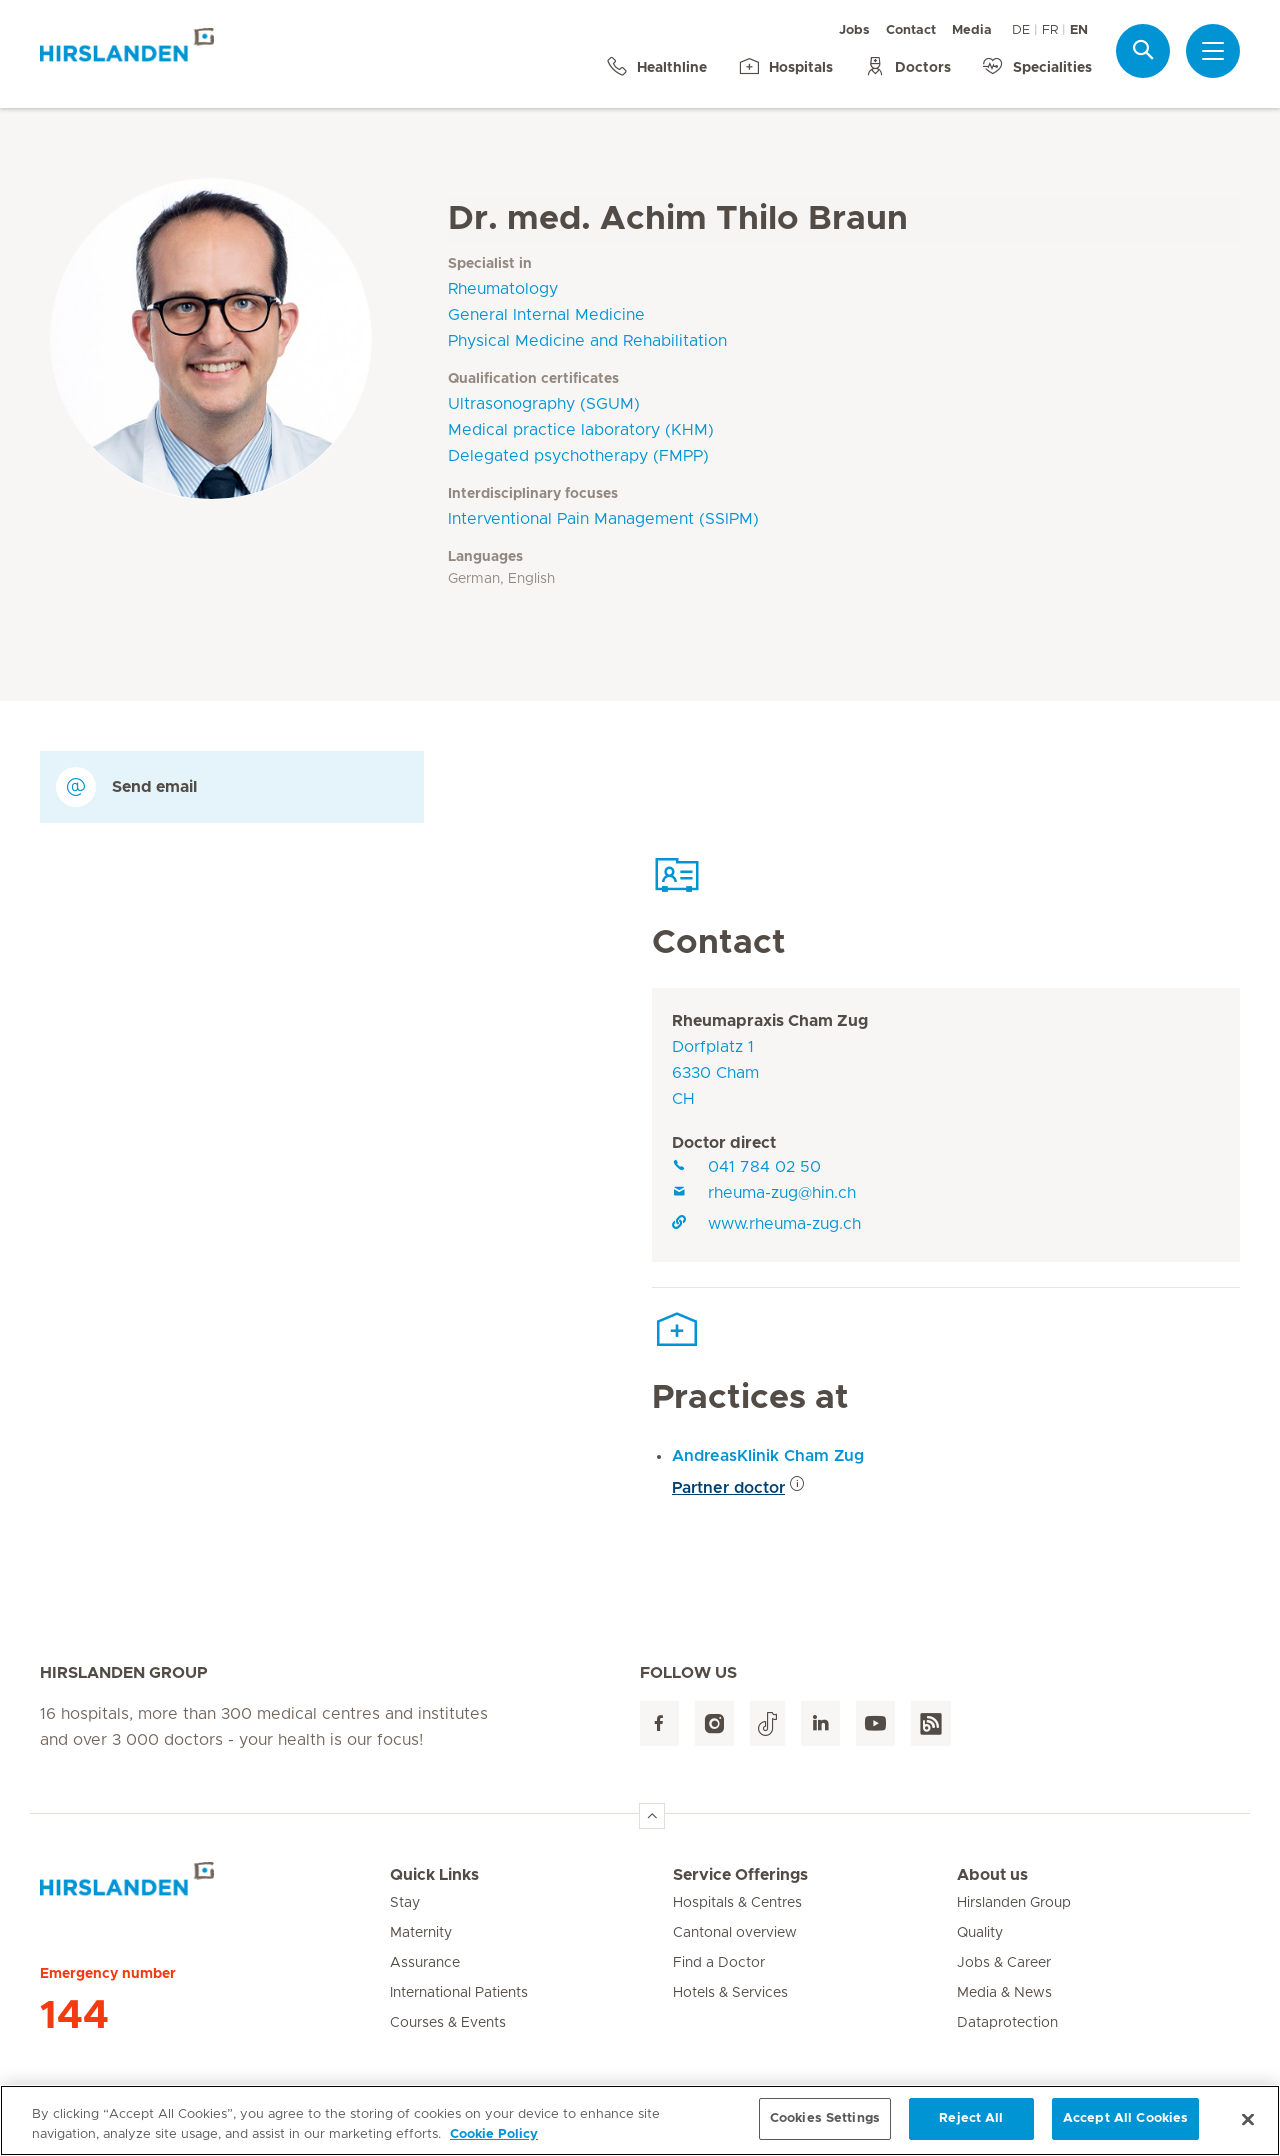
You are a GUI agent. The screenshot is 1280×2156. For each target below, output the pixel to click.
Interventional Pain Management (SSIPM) (603, 519)
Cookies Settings (825, 2127)
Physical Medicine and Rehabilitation (587, 341)
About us (992, 1875)
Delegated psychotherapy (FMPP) (578, 456)
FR (1050, 30)
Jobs (854, 30)
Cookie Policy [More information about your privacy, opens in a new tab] (494, 2142)
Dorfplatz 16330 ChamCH (715, 1073)
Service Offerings (740, 1875)
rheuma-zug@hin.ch (764, 1193)
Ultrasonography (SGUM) (544, 404)
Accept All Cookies (1125, 2127)
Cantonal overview (735, 1933)
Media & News (1004, 1993)
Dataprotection (1007, 2023)
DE (1021, 30)
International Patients (459, 1993)
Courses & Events (448, 2023)
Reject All (971, 2127)
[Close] (1248, 2127)
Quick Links (434, 1875)
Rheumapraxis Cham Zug (770, 1021)
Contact (911, 30)
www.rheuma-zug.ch (766, 1224)
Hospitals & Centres (737, 1903)
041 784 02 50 (746, 1167)
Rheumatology (503, 289)
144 (74, 2016)
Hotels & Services (730, 1993)
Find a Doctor (719, 1963)
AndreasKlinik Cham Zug (768, 1456)
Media (972, 30)
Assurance (425, 1963)
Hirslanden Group (1014, 1903)
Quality (980, 1933)
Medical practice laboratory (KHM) (581, 430)
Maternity (421, 1933)
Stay (405, 1903)
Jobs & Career (1004, 1963)
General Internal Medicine (546, 315)
